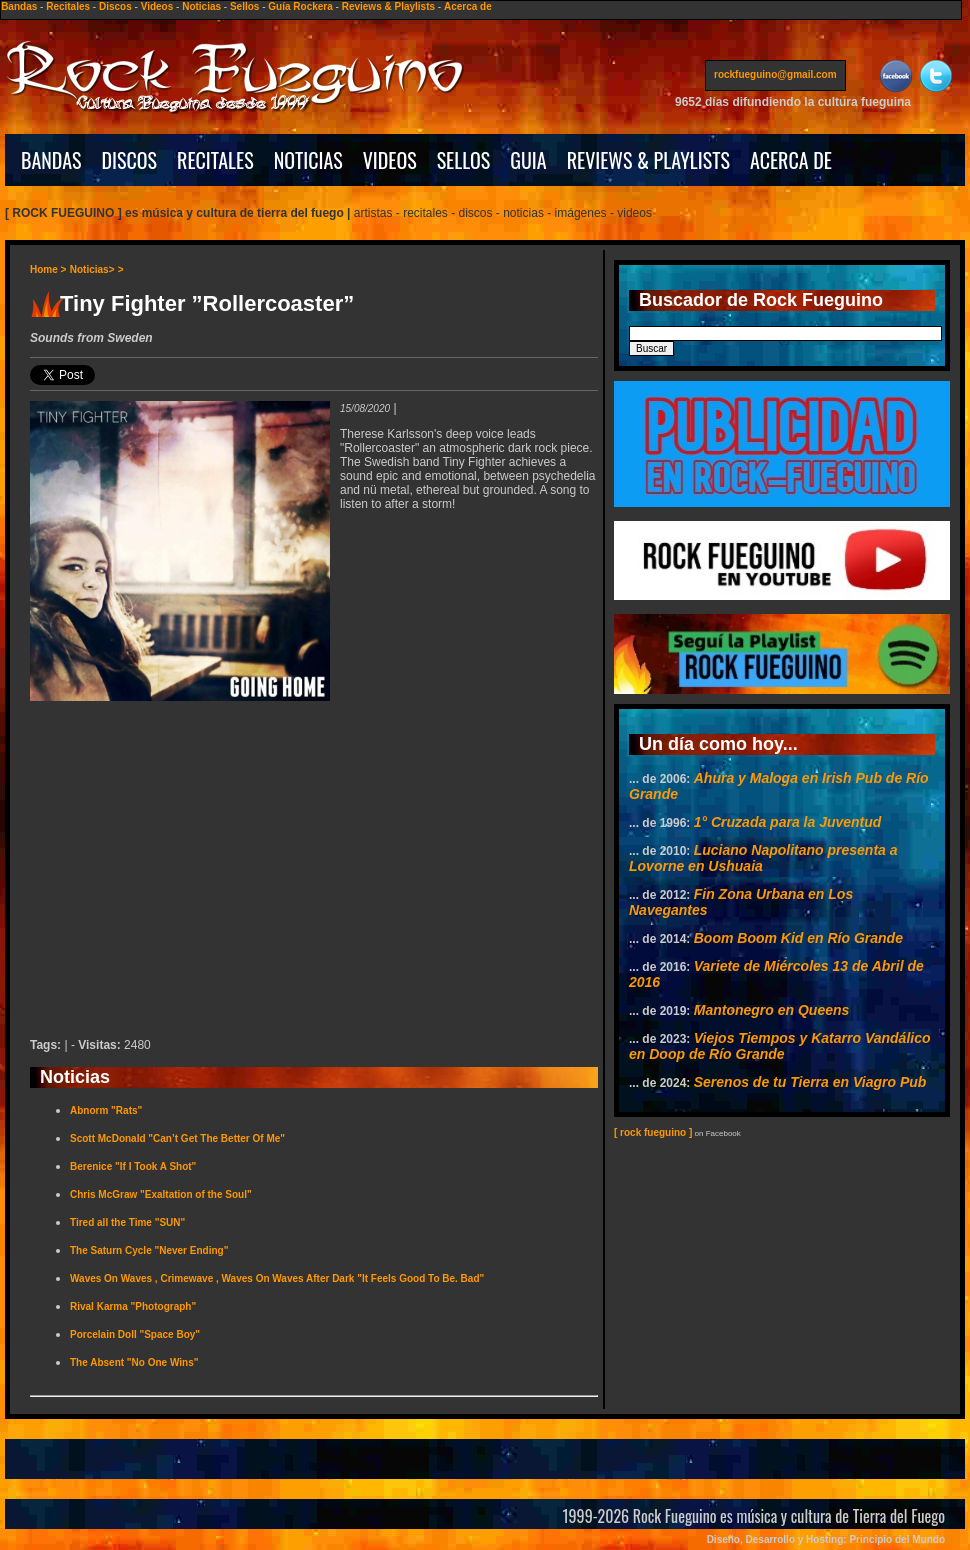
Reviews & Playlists (388, 6)
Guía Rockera (300, 6)
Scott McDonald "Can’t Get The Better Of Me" (177, 1138)
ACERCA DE (791, 160)
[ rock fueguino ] (653, 1132)
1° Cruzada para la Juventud (788, 822)
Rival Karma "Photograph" (133, 1306)
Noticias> (92, 269)
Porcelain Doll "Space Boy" (135, 1334)
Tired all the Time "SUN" (127, 1222)
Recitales (68, 6)
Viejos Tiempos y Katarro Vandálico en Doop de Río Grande (780, 1046)
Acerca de (468, 6)
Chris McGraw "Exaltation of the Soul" (161, 1194)
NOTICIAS (308, 160)
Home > (48, 269)
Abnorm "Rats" (106, 1110)
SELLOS (464, 160)
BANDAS (51, 160)
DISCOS (130, 160)
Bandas (19, 6)
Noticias (201, 6)
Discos (115, 6)
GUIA (528, 160)
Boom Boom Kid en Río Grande (798, 938)
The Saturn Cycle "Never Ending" (149, 1250)
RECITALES (215, 160)
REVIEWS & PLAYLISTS (648, 160)
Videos (157, 6)
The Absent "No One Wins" (134, 1362)
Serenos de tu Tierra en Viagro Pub (810, 1082)
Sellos (244, 6)
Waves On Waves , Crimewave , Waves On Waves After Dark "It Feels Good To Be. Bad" (277, 1278)
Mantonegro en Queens (772, 1010)
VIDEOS (390, 160)
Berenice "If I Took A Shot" (133, 1166)
